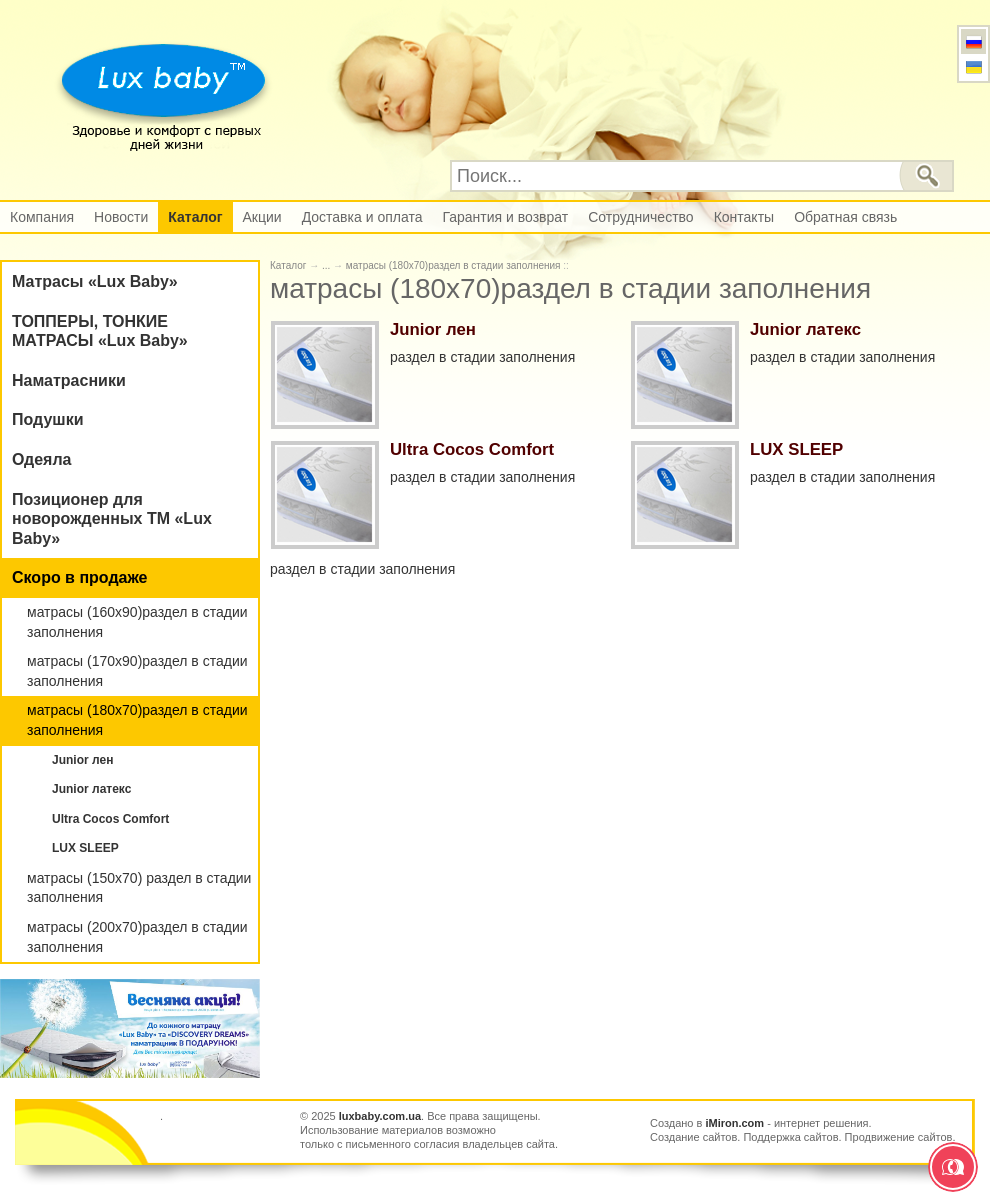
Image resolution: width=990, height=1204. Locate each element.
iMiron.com (734, 1123)
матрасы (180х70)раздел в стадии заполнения (137, 720)
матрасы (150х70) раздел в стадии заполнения (139, 888)
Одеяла (42, 459)
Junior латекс (91, 789)
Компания (42, 217)
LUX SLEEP (85, 848)
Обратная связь (845, 217)
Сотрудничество (640, 217)
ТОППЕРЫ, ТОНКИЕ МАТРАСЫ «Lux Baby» (100, 331)
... (326, 265)
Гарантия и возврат (505, 217)
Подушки (48, 419)
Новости (121, 217)
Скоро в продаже (79, 577)
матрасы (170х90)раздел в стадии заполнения (137, 671)
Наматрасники (69, 380)
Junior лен (82, 760)
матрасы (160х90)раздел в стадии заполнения (137, 622)
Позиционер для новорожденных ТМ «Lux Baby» (112, 519)
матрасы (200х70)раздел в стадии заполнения (137, 937)
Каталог (195, 217)
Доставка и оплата (362, 217)
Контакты (744, 217)
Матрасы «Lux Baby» (95, 281)
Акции (262, 217)
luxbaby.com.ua (380, 1116)
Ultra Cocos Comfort (110, 819)
